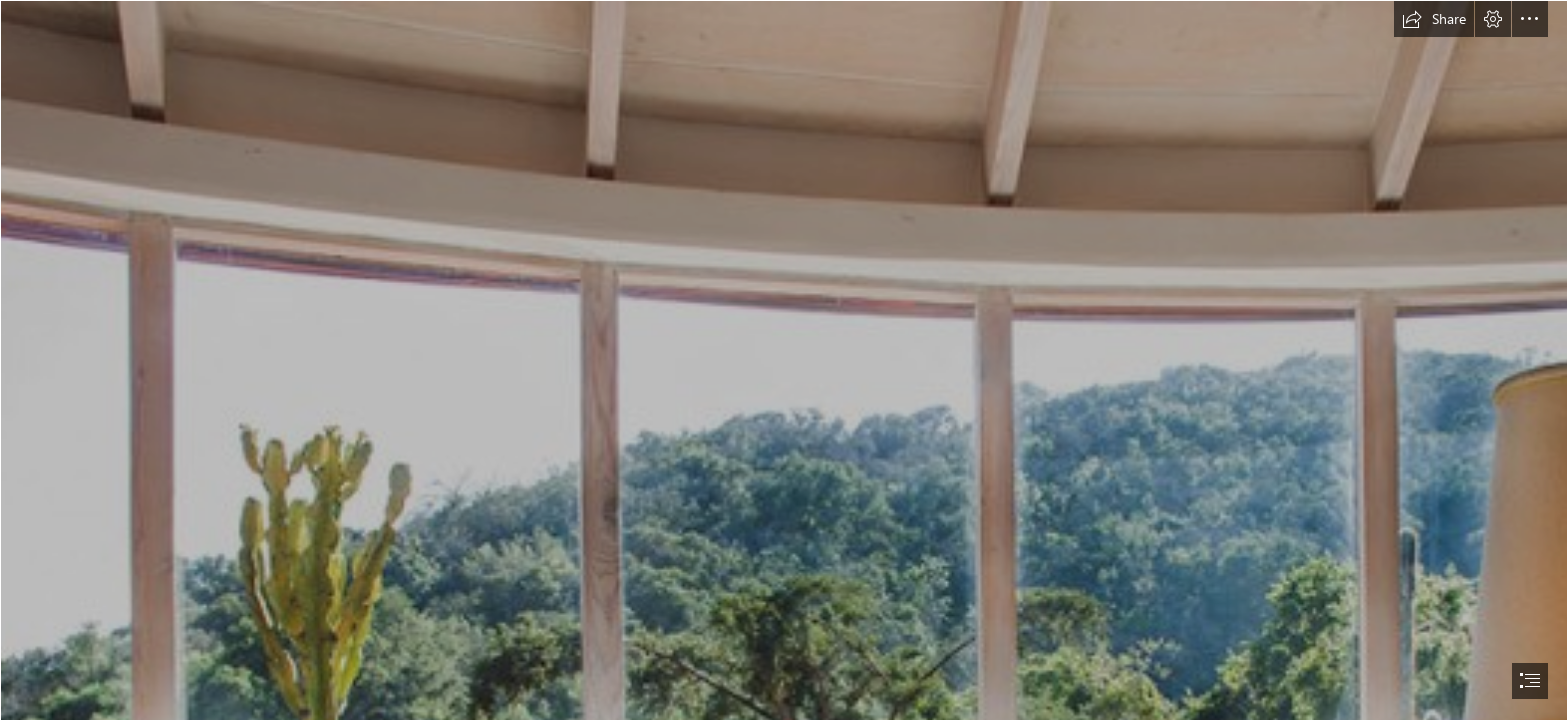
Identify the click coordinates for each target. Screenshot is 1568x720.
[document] (784, 360)
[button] (1434, 19)
